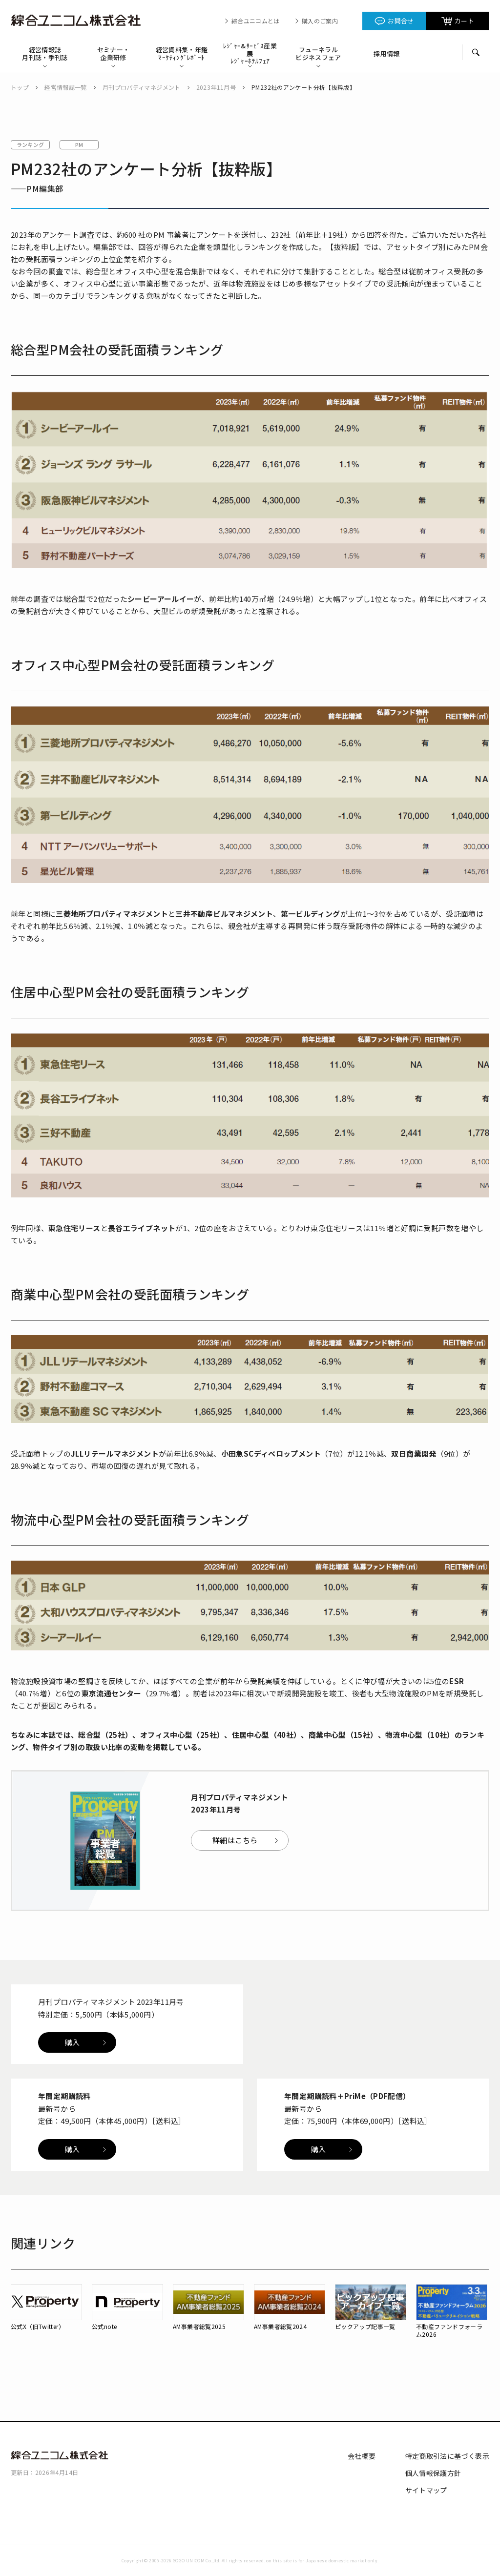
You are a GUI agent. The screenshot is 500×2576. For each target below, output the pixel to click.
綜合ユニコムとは (255, 21)
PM (79, 144)
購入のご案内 (320, 21)
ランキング (30, 144)
